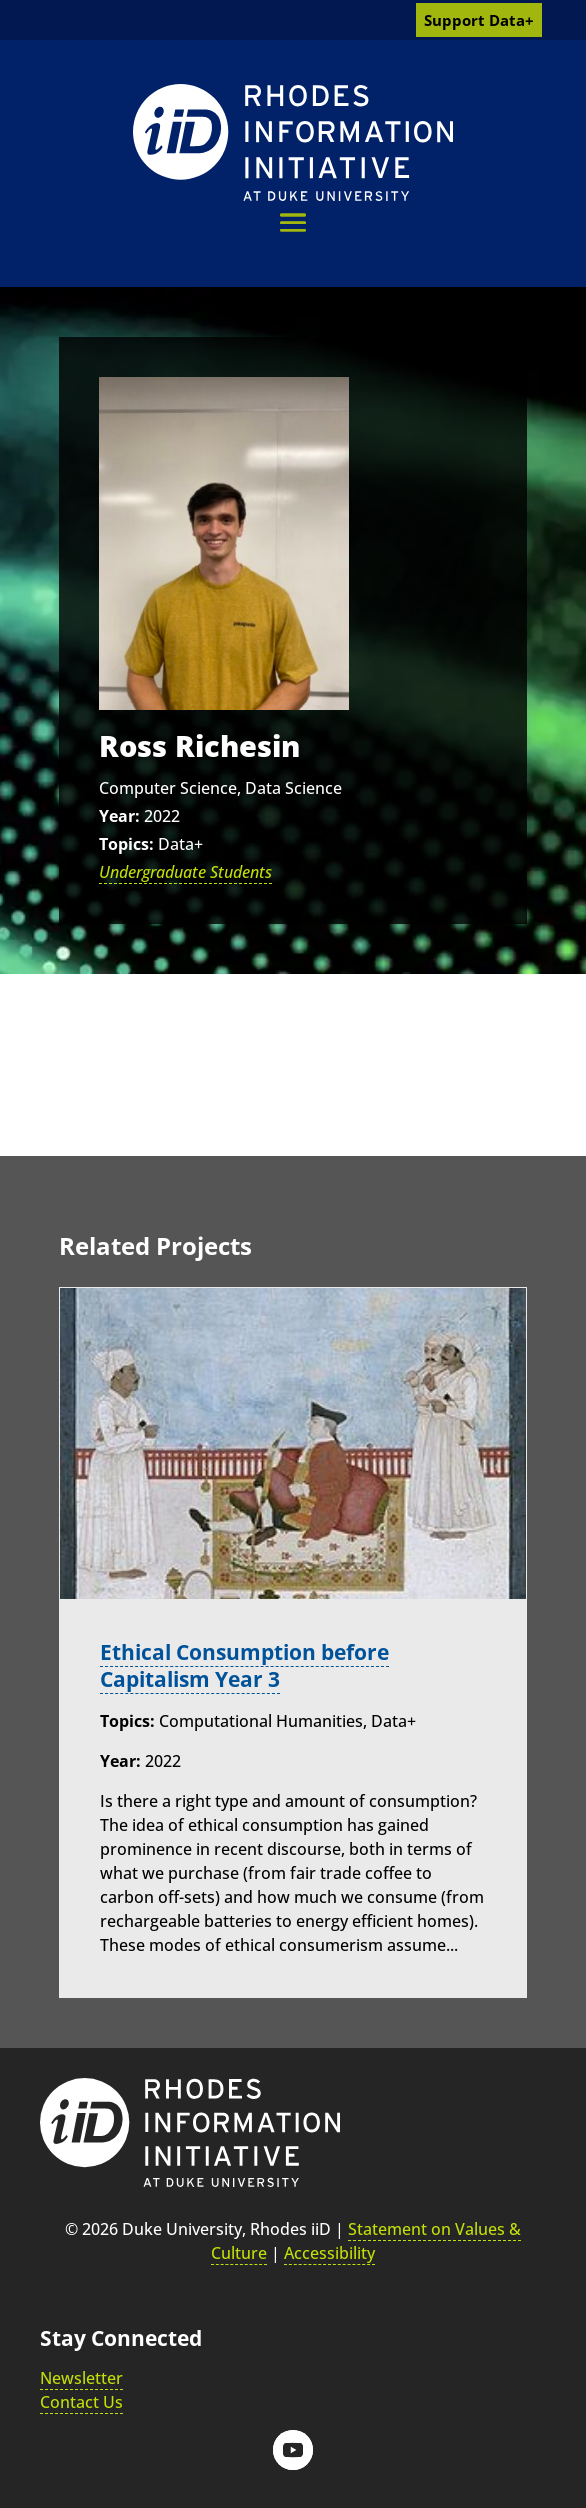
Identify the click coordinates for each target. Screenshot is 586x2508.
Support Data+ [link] (479, 20)
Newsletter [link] (81, 2378)
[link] (293, 142)
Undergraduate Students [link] (185, 872)
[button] (293, 222)
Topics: (126, 844)
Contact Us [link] (81, 2402)
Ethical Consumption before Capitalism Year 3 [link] (244, 1665)
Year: (119, 816)
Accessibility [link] (329, 2253)
